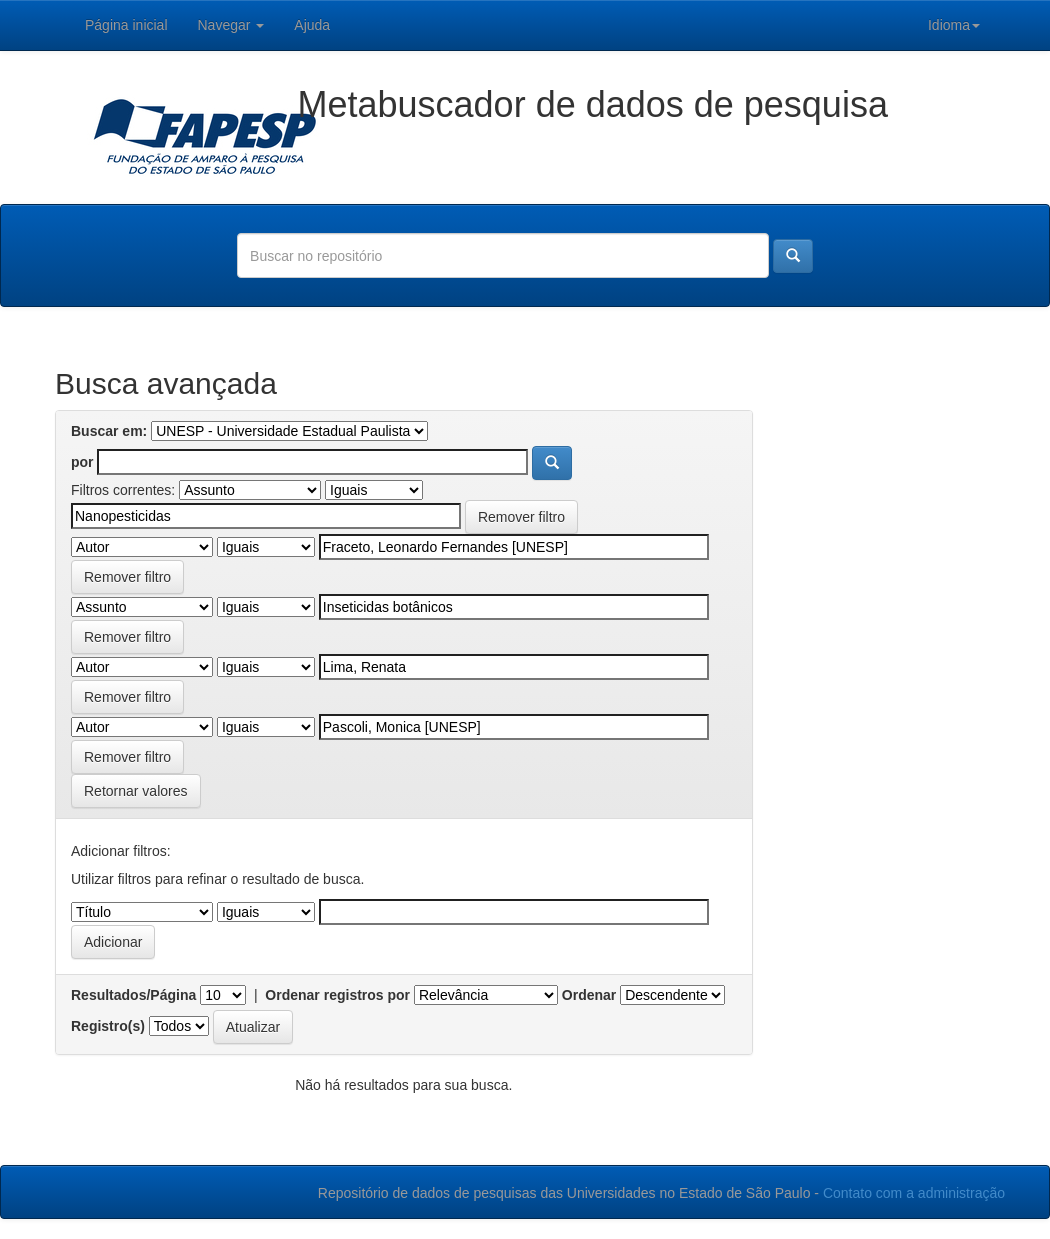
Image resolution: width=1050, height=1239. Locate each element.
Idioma (954, 25)
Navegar (231, 25)
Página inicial (126, 25)
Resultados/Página (133, 995)
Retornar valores (136, 791)
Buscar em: (109, 431)
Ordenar (589, 995)
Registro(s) (108, 1026)
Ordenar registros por (337, 995)
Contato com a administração (914, 1193)
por (82, 462)
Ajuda (312, 25)
